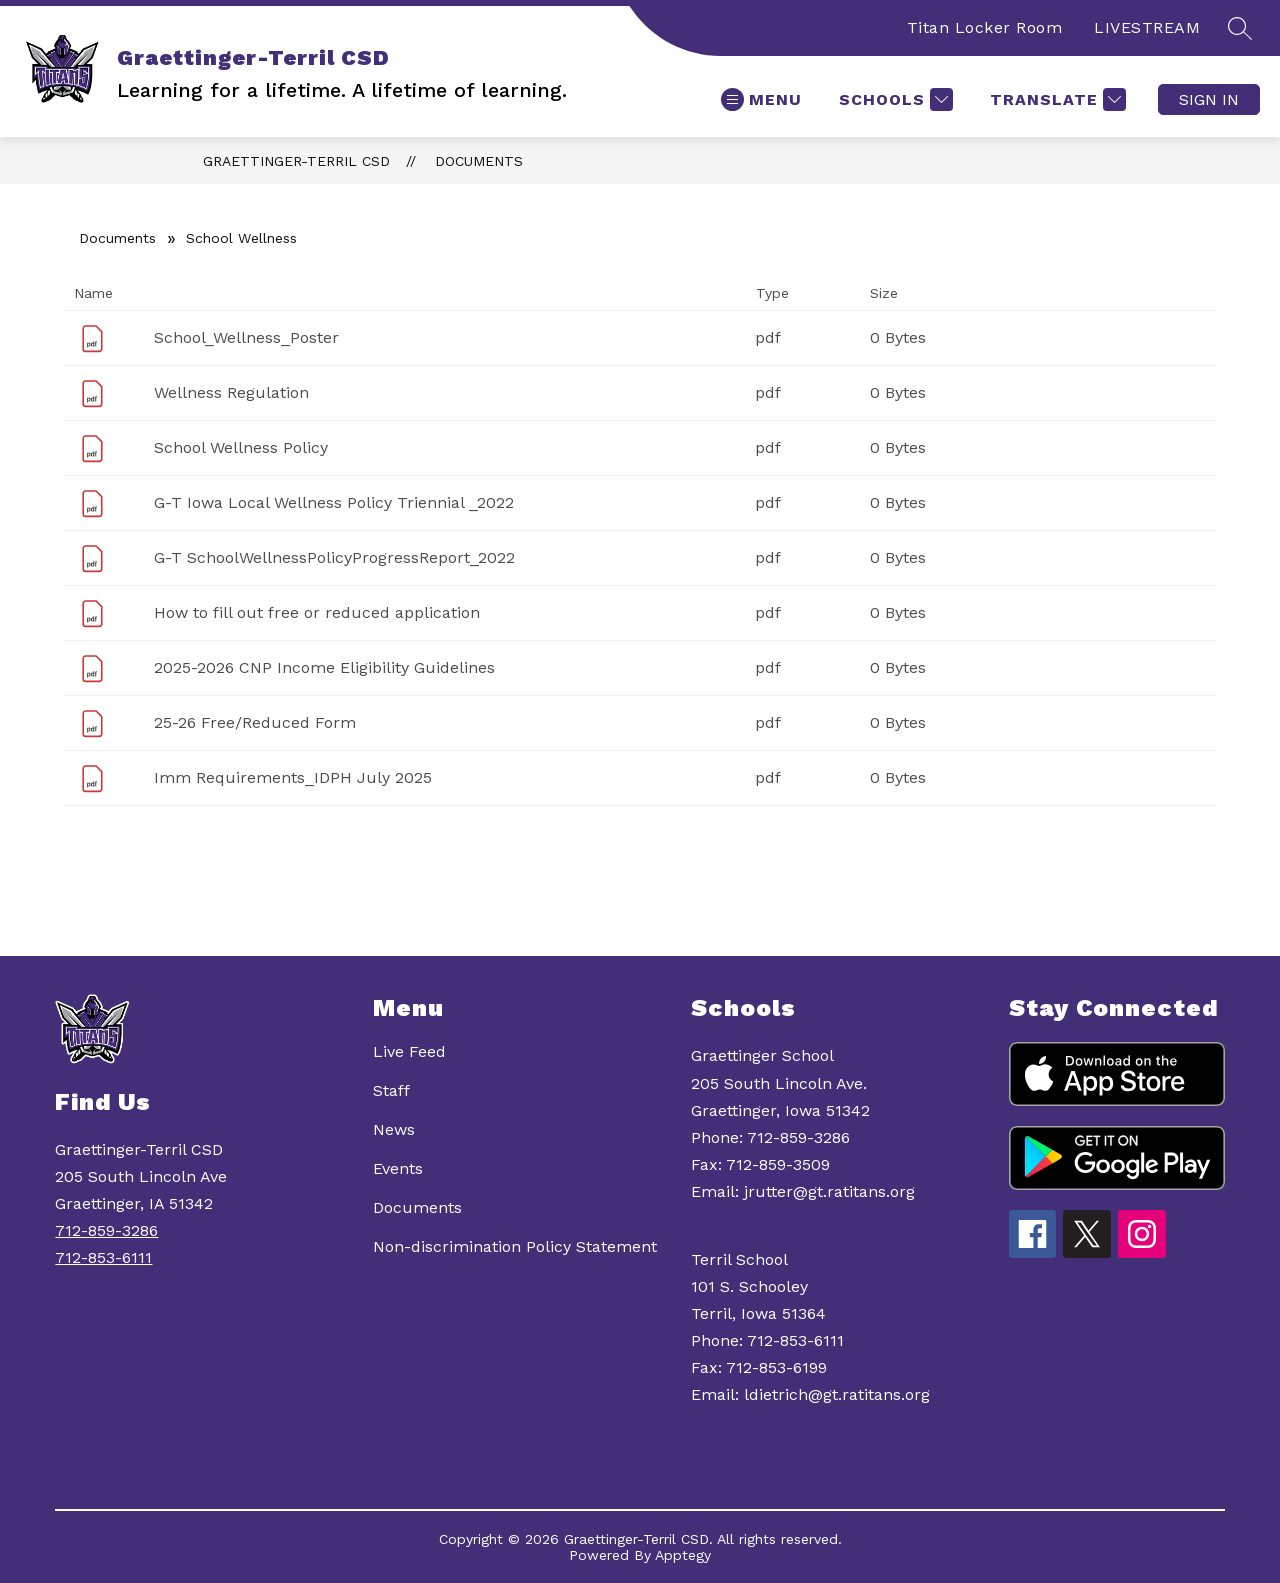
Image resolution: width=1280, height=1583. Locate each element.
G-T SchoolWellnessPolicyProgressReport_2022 (334, 557)
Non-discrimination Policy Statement (515, 1246)
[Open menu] (761, 99)
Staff (391, 1090)
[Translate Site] (1055, 99)
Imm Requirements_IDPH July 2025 (293, 777)
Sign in (1209, 99)
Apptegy (683, 1555)
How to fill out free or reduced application (317, 612)
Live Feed (409, 1051)
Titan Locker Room (985, 27)
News (394, 1129)
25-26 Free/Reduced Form (255, 722)
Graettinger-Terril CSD (296, 161)
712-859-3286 (106, 1230)
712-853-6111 (103, 1257)
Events (398, 1168)
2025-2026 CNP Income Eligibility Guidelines (324, 667)
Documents (479, 161)
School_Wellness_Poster (246, 337)
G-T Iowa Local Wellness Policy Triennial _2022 (334, 502)
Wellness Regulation (231, 392)
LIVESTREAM (1147, 27)
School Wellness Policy (241, 447)
